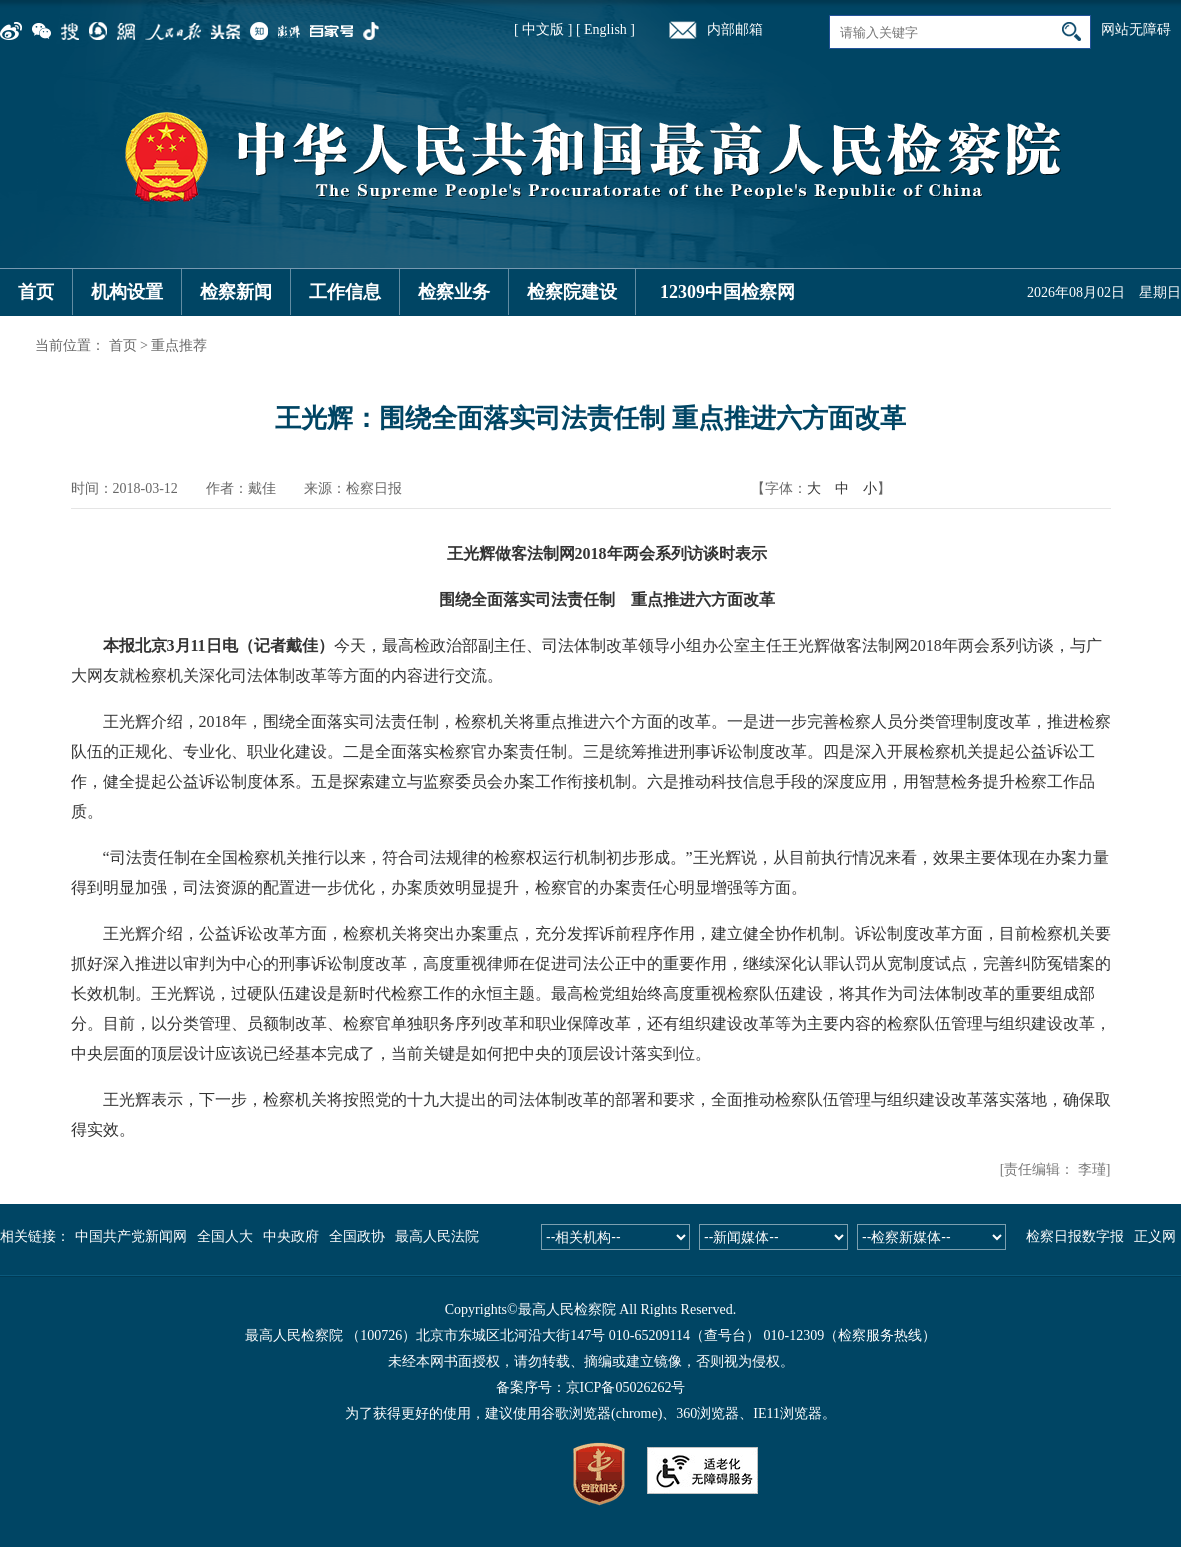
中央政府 (291, 1236)
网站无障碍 (1136, 29)
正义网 (1155, 1236)
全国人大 (225, 1236)
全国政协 (357, 1236)
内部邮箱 (735, 29)
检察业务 (454, 292)
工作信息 (345, 292)
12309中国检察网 (727, 292)
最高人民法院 (437, 1236)
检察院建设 (572, 292)
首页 (36, 292)
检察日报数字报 (1075, 1236)
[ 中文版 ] (543, 29)
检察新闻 (236, 292)
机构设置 (127, 292)
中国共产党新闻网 (131, 1236)
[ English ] (605, 29)
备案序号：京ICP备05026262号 (591, 1387)
